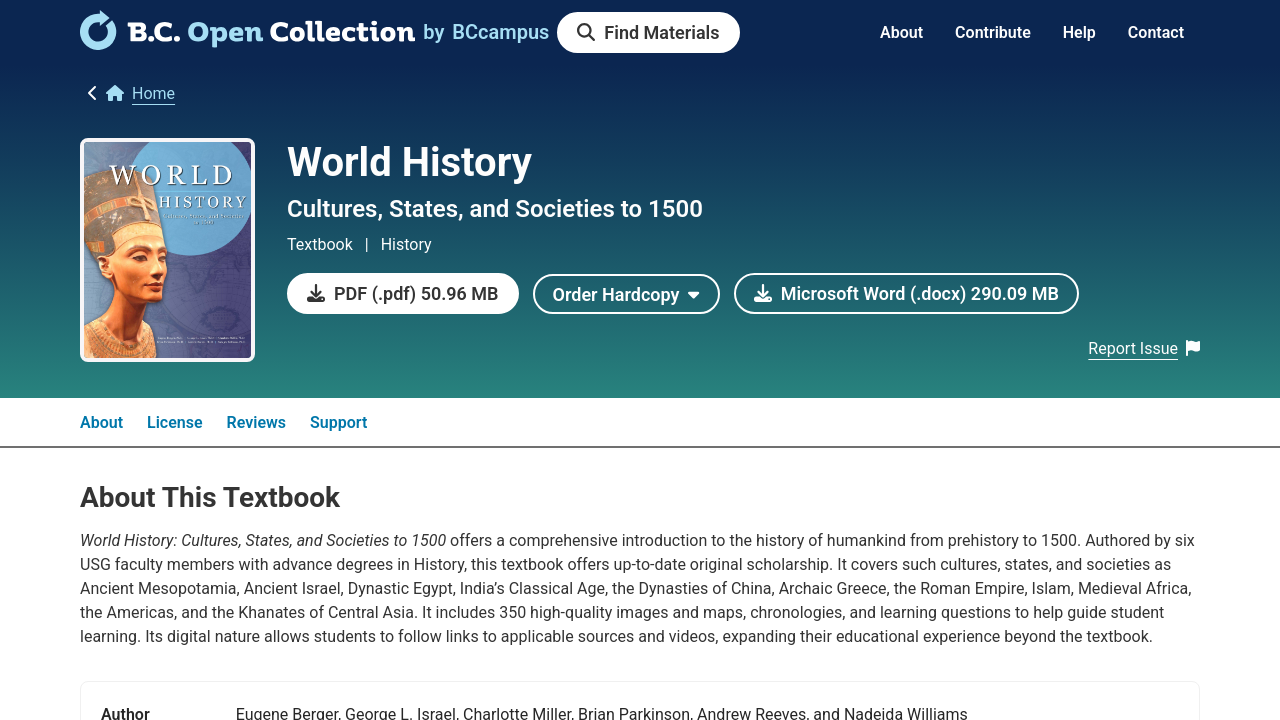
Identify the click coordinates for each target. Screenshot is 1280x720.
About (901, 32)
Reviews (257, 422)
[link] (247, 43)
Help (1079, 32)
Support (338, 422)
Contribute (993, 32)
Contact (1156, 32)
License (175, 422)
